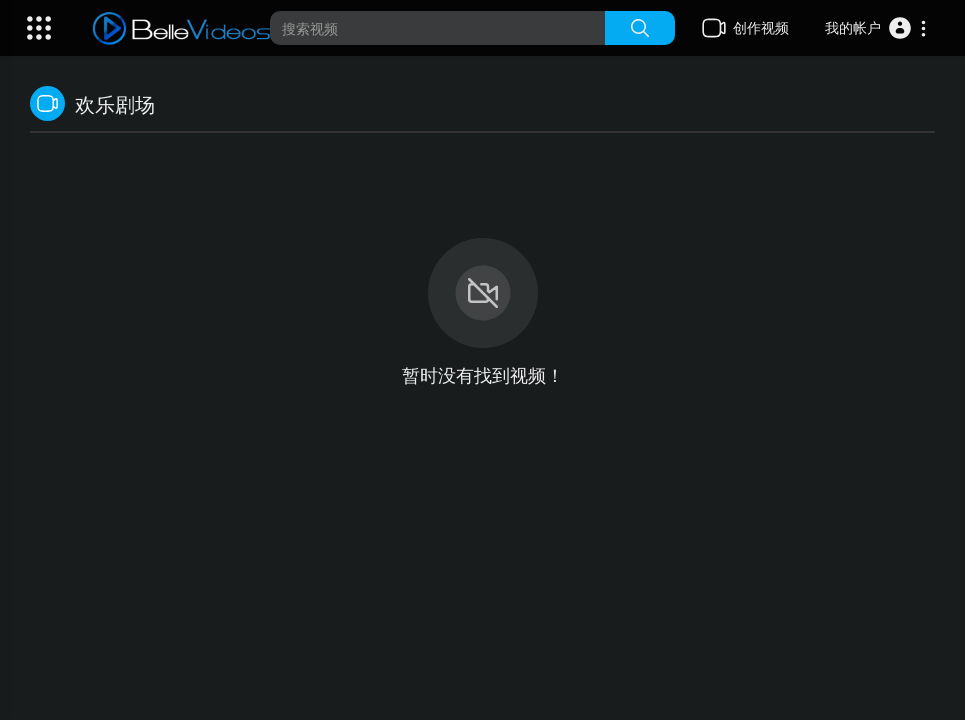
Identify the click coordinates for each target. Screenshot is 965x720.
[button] (876, 28)
